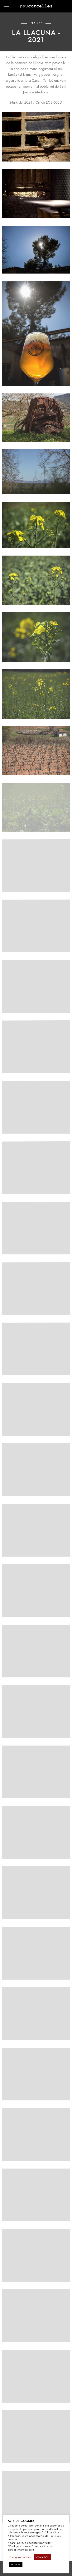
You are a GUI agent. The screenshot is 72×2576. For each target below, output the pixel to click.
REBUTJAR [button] (15, 2564)
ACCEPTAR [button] (42, 2557)
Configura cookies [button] (20, 2557)
